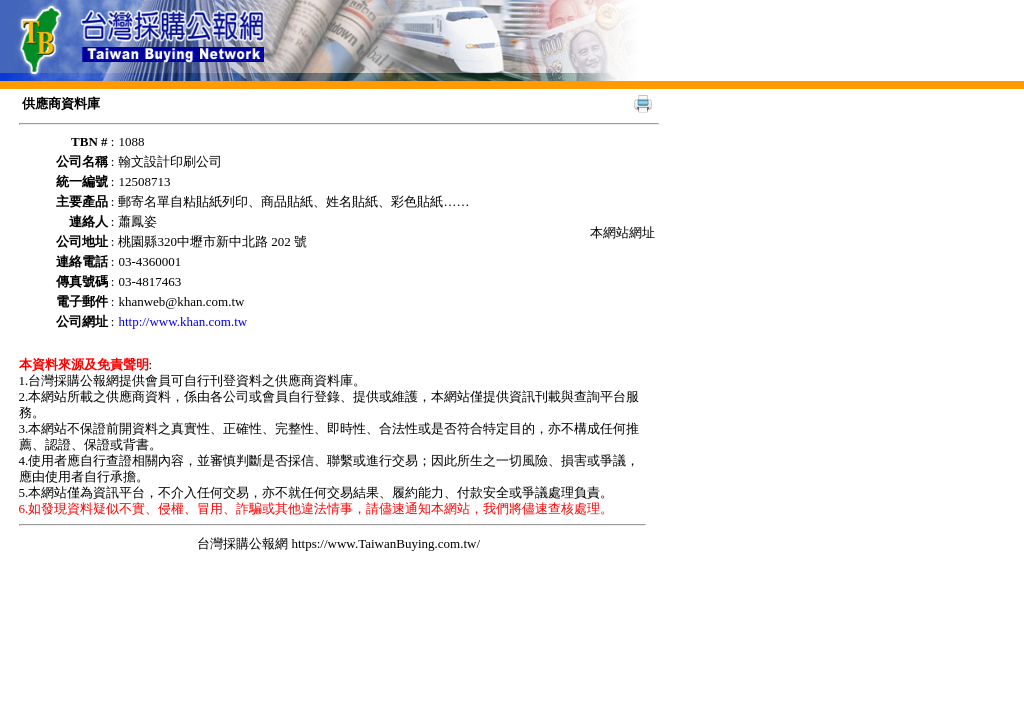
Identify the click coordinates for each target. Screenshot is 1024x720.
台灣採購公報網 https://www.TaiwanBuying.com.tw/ (338, 543)
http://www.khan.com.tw (182, 321)
